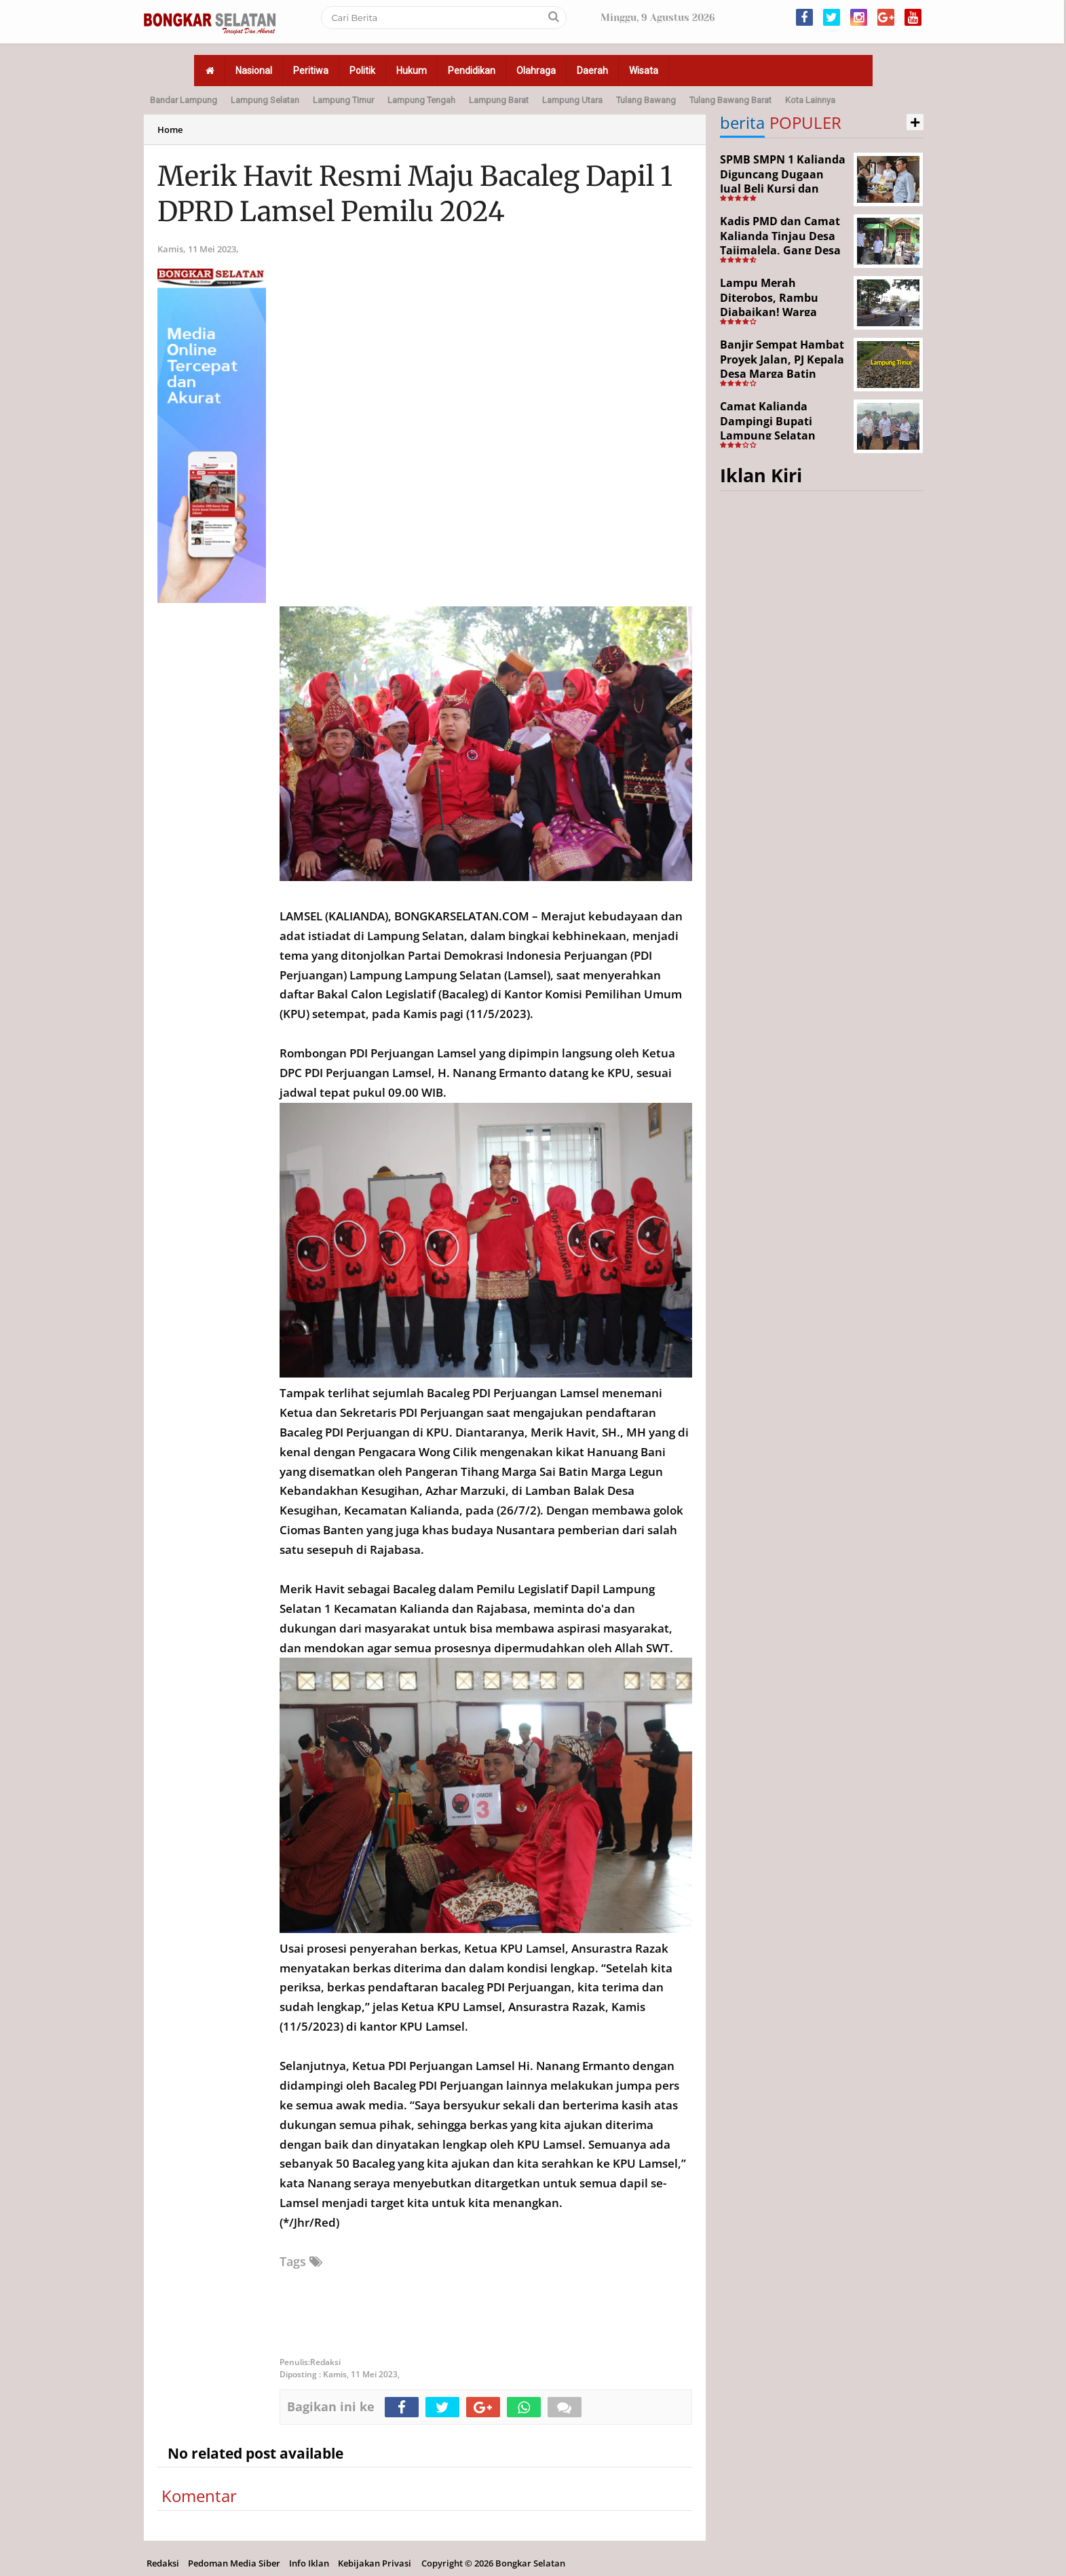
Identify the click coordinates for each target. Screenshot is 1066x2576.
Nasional (253, 70)
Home (170, 129)
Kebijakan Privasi (374, 2563)
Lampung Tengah (421, 100)
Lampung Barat (499, 100)
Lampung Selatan (265, 100)
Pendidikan (471, 70)
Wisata (643, 70)
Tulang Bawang (646, 100)
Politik (362, 70)
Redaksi (163, 2563)
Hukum (411, 70)
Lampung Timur (343, 100)
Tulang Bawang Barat (730, 100)
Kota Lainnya (810, 100)
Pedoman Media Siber (234, 2563)
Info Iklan (309, 2563)
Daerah (592, 70)
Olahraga (536, 70)
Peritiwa (310, 70)
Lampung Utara (572, 100)
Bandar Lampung (183, 100)
